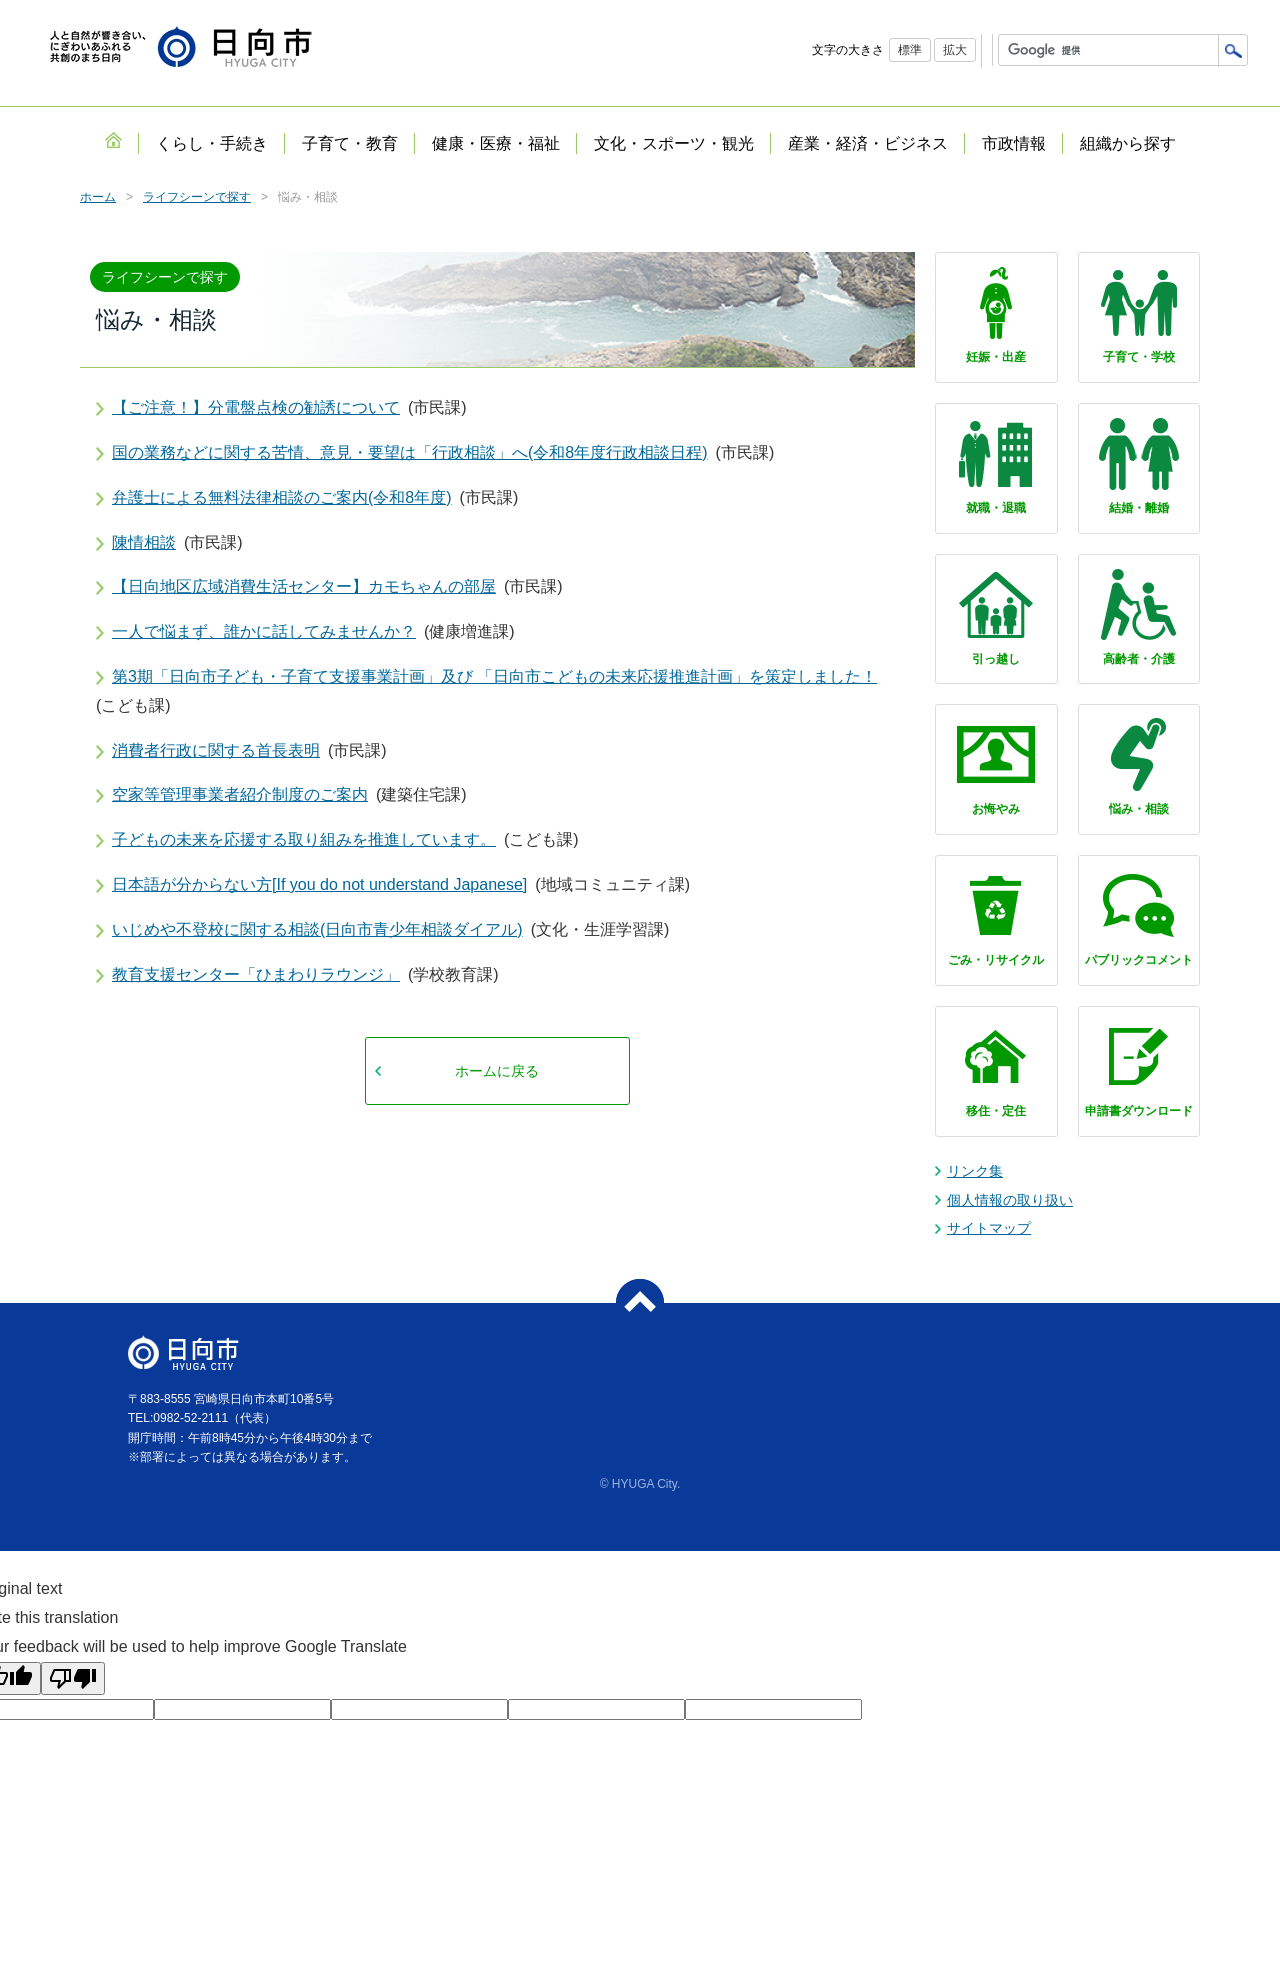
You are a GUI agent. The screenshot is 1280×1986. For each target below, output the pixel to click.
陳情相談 (144, 542)
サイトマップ (989, 1228)
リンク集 (975, 1171)
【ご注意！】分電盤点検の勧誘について (256, 407)
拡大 (955, 50)
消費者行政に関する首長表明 (216, 750)
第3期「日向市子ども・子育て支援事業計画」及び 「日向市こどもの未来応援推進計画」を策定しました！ (494, 676)
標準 (910, 50)
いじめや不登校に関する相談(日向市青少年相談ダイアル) (317, 929)
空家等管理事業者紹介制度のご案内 (240, 794)
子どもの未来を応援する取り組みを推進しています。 (304, 839)
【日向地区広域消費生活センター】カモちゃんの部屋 (304, 586)
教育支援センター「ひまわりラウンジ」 (256, 974)
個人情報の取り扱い (1010, 1200)
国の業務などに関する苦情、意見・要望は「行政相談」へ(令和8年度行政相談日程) (410, 452)
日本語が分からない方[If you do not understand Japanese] (319, 884)
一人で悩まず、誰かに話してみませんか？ (264, 631)
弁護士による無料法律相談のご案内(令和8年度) (282, 497)
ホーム (98, 197)
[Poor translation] (73, 1678)
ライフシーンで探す (197, 197)
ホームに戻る (497, 1071)
